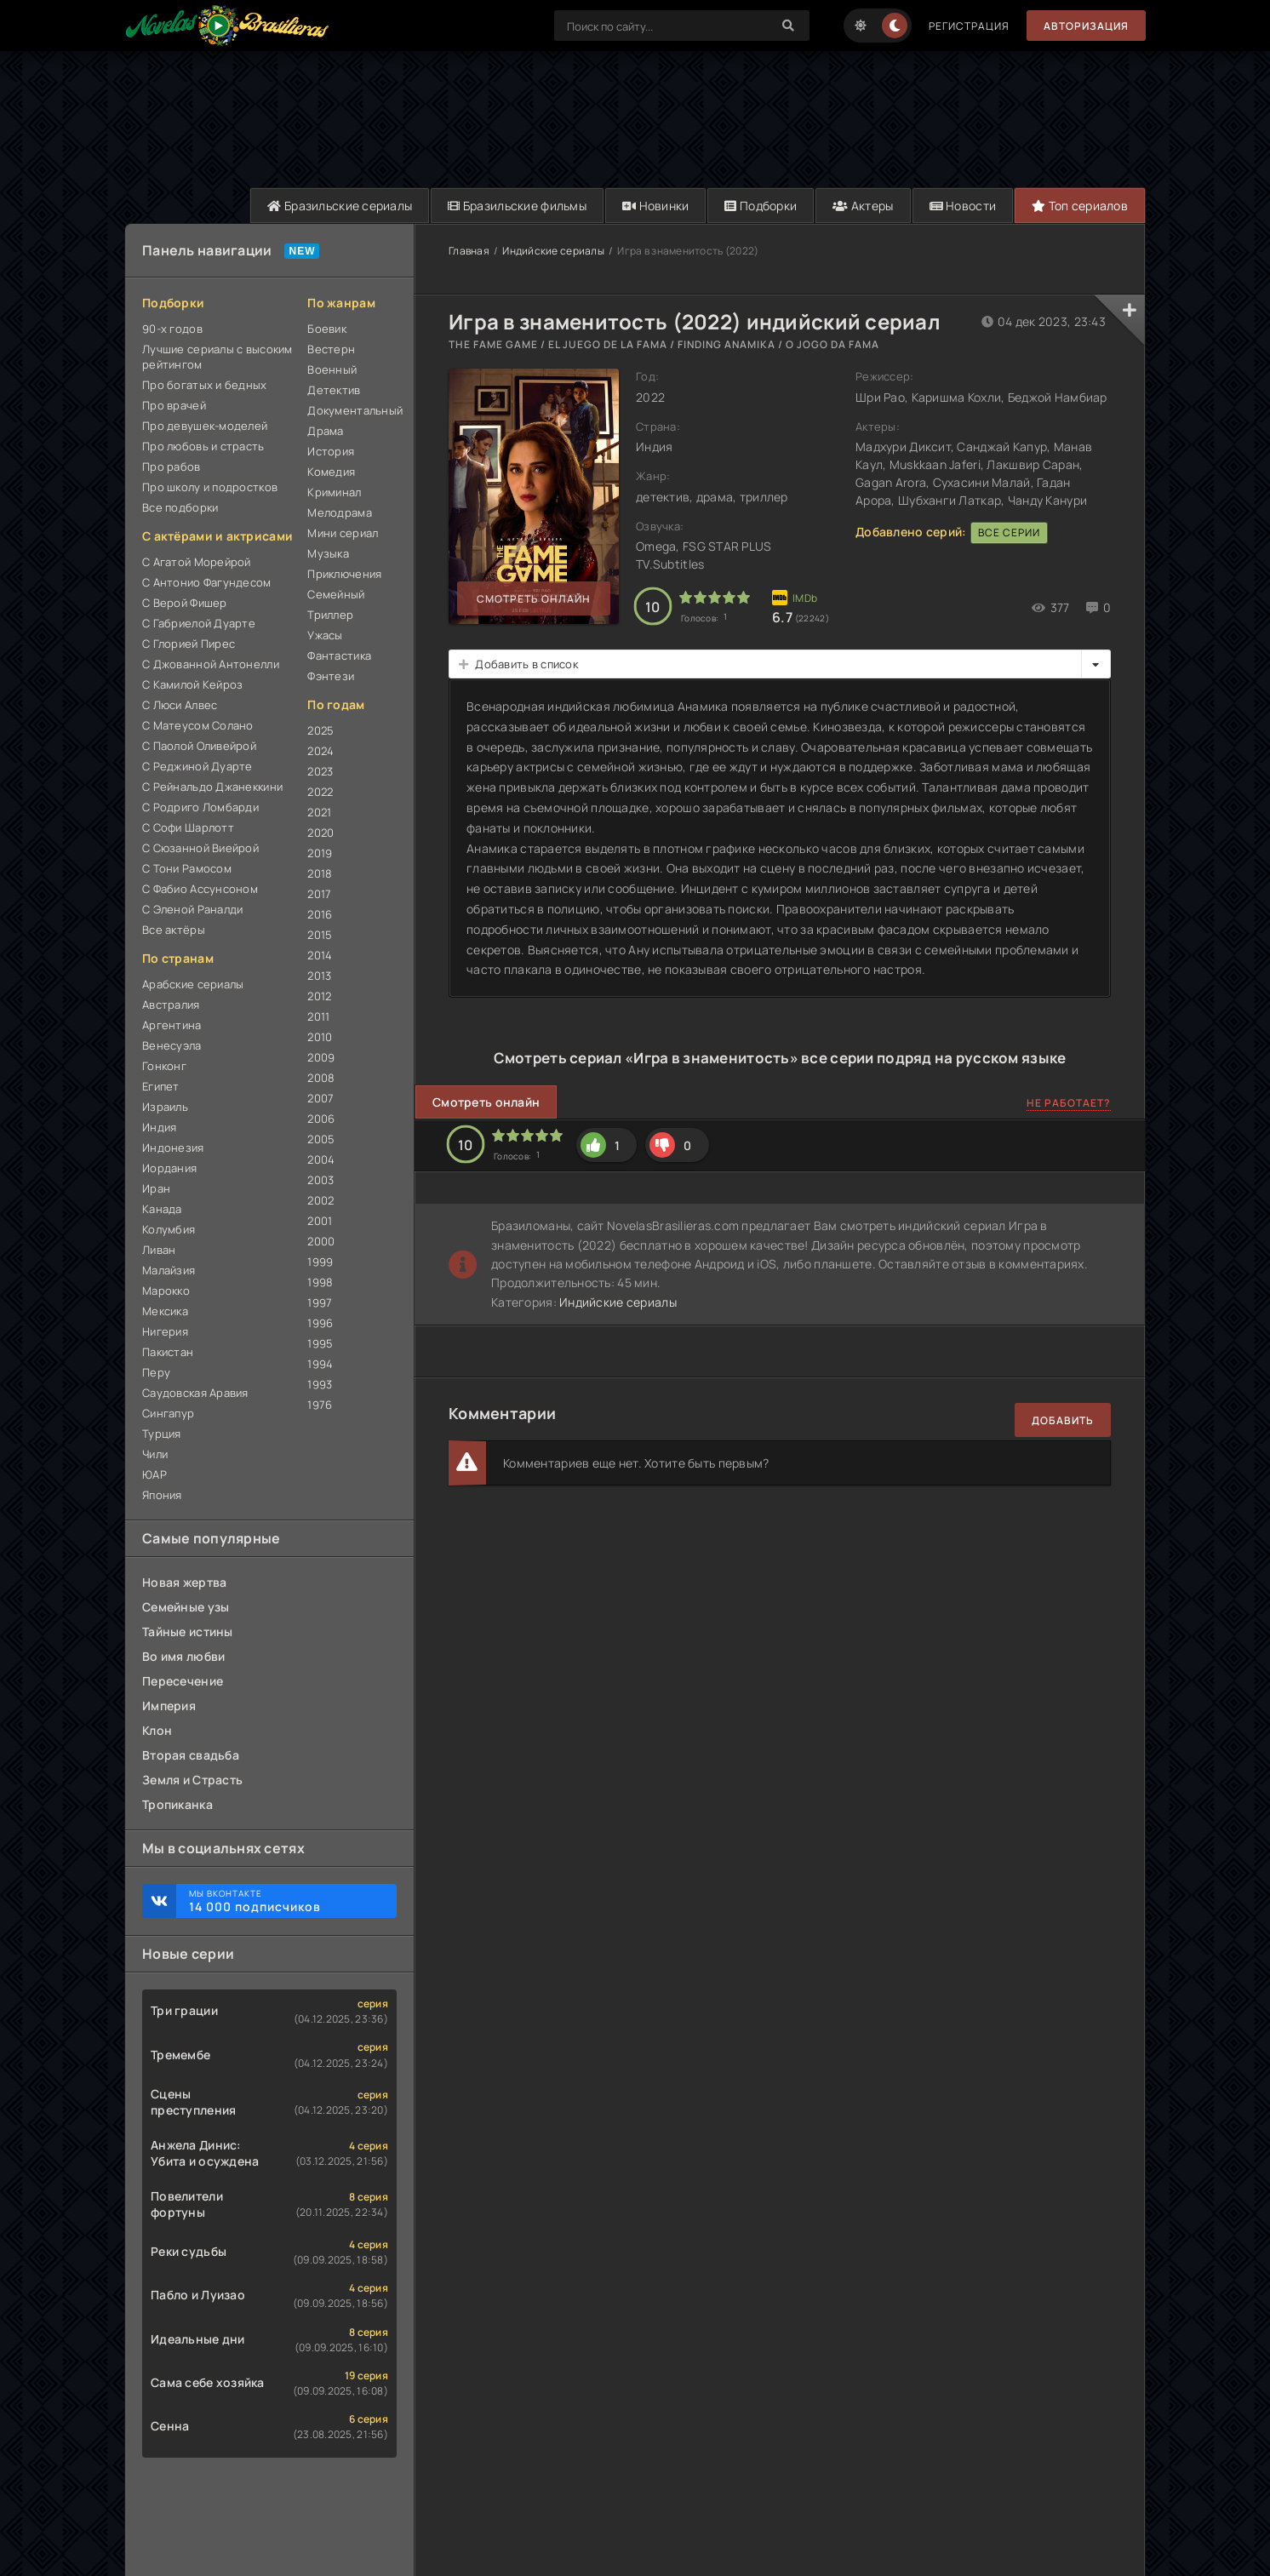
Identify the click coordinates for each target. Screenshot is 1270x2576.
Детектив (333, 390)
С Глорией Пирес (188, 643)
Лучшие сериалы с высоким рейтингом (217, 356)
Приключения (344, 573)
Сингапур (168, 1413)
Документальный (352, 410)
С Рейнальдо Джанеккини (212, 786)
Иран (156, 1188)
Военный (332, 369)
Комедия (331, 471)
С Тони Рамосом (187, 868)
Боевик (326, 328)
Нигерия (165, 1331)
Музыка (328, 553)
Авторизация (1086, 26)
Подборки (760, 205)
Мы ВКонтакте (284, 1901)
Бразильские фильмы (517, 205)
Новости (963, 205)
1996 (320, 1323)
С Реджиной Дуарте (197, 766)
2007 (320, 1098)
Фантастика (339, 655)
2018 (319, 873)
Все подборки (180, 507)
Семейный (335, 594)
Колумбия (168, 1229)
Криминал (334, 492)
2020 (320, 832)
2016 (319, 914)
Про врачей (174, 405)
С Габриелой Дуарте (198, 623)
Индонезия (173, 1147)
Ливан (158, 1249)
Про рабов (171, 466)
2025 (320, 730)
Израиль (165, 1106)
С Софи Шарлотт (188, 827)
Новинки (655, 205)
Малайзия (168, 1270)
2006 (321, 1118)
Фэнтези (330, 676)
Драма (325, 430)
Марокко (166, 1290)
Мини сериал (342, 533)
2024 (320, 750)
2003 (320, 1180)
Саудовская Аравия (195, 1392)
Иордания (169, 1168)
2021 (319, 812)
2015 (319, 934)
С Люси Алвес (179, 705)
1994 (320, 1363)
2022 (320, 791)
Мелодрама (339, 512)
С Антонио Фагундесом (207, 582)
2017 (319, 894)
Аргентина (172, 1025)
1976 (319, 1404)
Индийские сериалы (553, 250)
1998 (320, 1282)
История (330, 451)
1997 (319, 1302)
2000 (321, 1241)
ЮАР (154, 1474)
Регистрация (969, 26)
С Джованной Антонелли (210, 664)
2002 (320, 1200)
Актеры (862, 205)
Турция (161, 1433)
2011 (318, 1016)
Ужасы (324, 635)
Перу (156, 1372)
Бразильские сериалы (339, 205)
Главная (469, 250)
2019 (319, 853)
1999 (320, 1261)
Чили (155, 1454)
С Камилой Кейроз (192, 684)
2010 (319, 1037)
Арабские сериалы (192, 984)
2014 (319, 955)
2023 (320, 771)
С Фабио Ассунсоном (200, 888)
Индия (159, 1127)
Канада (162, 1208)
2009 (321, 1057)
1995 (320, 1343)
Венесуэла (172, 1045)
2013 (319, 975)
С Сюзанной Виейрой (200, 848)
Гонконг (164, 1065)
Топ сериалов (1080, 205)
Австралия (171, 1004)
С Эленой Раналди (192, 909)
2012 (319, 996)
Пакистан (167, 1352)
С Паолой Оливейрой (199, 745)
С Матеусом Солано (198, 725)
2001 (319, 1220)
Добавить (1063, 1420)
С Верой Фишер (184, 602)
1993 (319, 1384)
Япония (162, 1495)
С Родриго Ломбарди (200, 807)
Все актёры (173, 929)
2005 (321, 1139)
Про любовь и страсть (203, 446)
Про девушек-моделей (204, 425)
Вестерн (331, 349)
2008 (321, 1077)
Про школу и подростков (209, 487)
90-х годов (172, 328)
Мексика (165, 1311)
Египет (161, 1086)
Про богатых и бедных (204, 384)
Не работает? (1069, 1103)
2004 (321, 1159)
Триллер (330, 614)
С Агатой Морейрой (196, 562)
